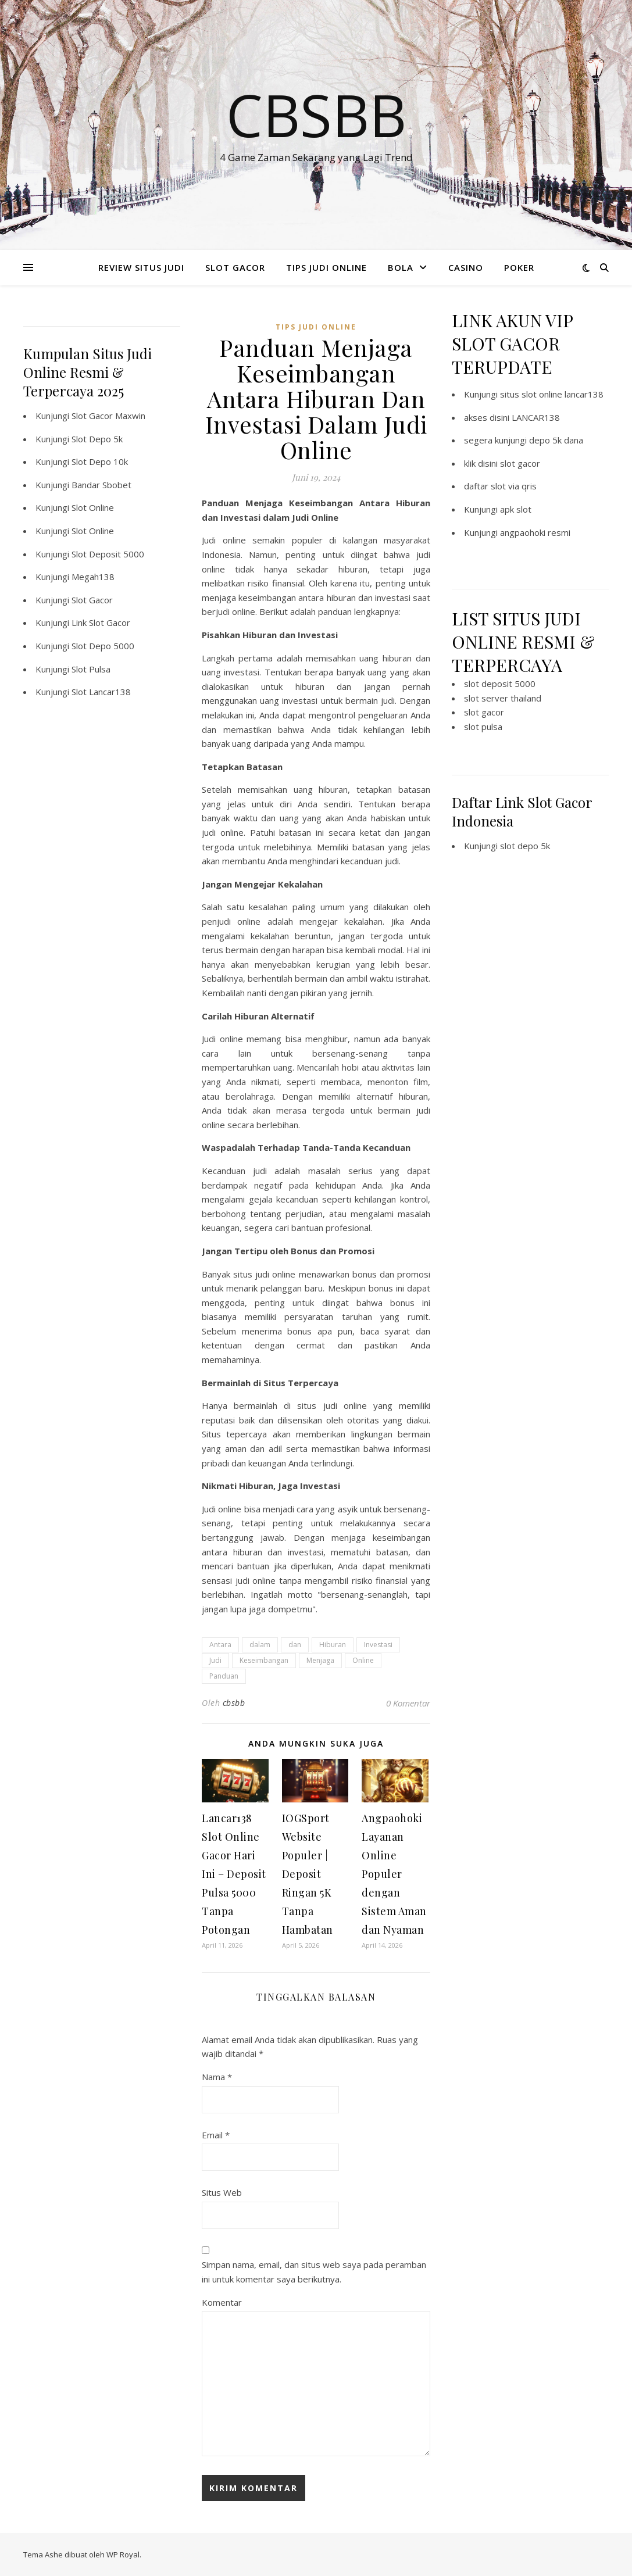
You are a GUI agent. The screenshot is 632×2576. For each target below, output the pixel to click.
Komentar (222, 2302)
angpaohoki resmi (535, 532)
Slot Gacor (92, 600)
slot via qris (514, 486)
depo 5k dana (556, 440)
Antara (220, 1645)
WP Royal (123, 2554)
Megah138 (93, 576)
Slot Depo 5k (97, 439)
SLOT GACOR (235, 267)
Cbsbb (316, 114)
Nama (217, 2077)
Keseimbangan (264, 1660)
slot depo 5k (525, 845)
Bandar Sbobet (101, 485)
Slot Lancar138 (101, 691)
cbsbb (234, 1702)
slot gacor (520, 463)
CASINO (465, 267)
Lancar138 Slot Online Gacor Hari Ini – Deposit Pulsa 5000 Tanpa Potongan (234, 1874)
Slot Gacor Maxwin (108, 415)
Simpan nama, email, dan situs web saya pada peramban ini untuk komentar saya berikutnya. (314, 2272)
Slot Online (93, 507)
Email (216, 2135)
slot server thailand (502, 698)
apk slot (515, 509)
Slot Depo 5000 (103, 646)
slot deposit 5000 (499, 683)
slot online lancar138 (563, 394)
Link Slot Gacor (101, 622)
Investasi (378, 1645)
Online (363, 1660)
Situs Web (222, 2192)
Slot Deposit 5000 (108, 554)
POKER (519, 267)
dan (294, 1645)
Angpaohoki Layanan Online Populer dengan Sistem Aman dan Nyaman (394, 1874)
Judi (215, 1660)
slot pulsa (483, 726)
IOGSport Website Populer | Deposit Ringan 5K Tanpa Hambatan (307, 1874)
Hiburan (332, 1645)
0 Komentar (408, 1703)
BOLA (400, 267)
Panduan (223, 1676)
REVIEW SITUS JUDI (141, 267)
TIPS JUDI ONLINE (326, 267)
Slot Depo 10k (100, 461)
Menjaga (320, 1660)
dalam (259, 1645)
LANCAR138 (536, 417)
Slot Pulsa (91, 669)
